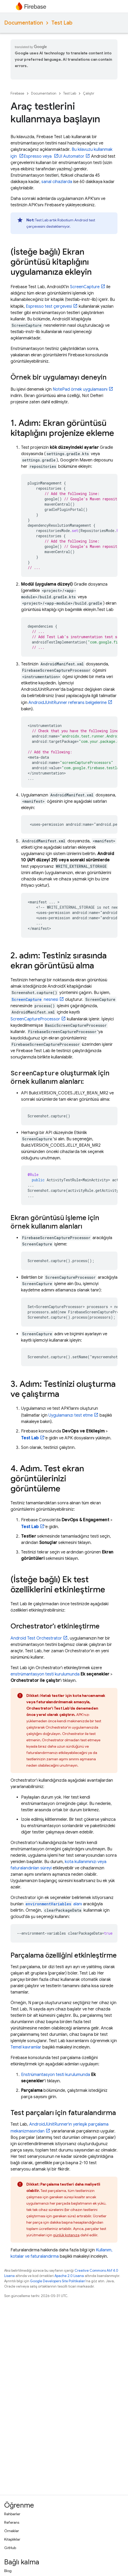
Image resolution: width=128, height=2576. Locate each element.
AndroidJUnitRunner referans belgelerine (67, 702)
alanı (53, 1904)
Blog (8, 2570)
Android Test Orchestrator (36, 1638)
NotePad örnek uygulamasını (80, 389)
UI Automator (71, 156)
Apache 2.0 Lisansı (69, 2276)
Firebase (17, 93)
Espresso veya (38, 156)
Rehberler (12, 2514)
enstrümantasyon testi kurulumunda (45, 1674)
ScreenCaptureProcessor (35, 1019)
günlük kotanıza (66, 2235)
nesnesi (34, 999)
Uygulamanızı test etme (70, 1415)
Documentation (23, 23)
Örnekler (11, 2530)
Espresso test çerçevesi (49, 306)
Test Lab (61, 23)
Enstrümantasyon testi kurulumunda (55, 2074)
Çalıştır (88, 93)
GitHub (10, 2547)
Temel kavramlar (26, 2047)
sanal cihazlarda (56, 181)
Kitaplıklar (12, 2539)
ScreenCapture (85, 287)
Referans (11, 2522)
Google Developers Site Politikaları (57, 2281)
